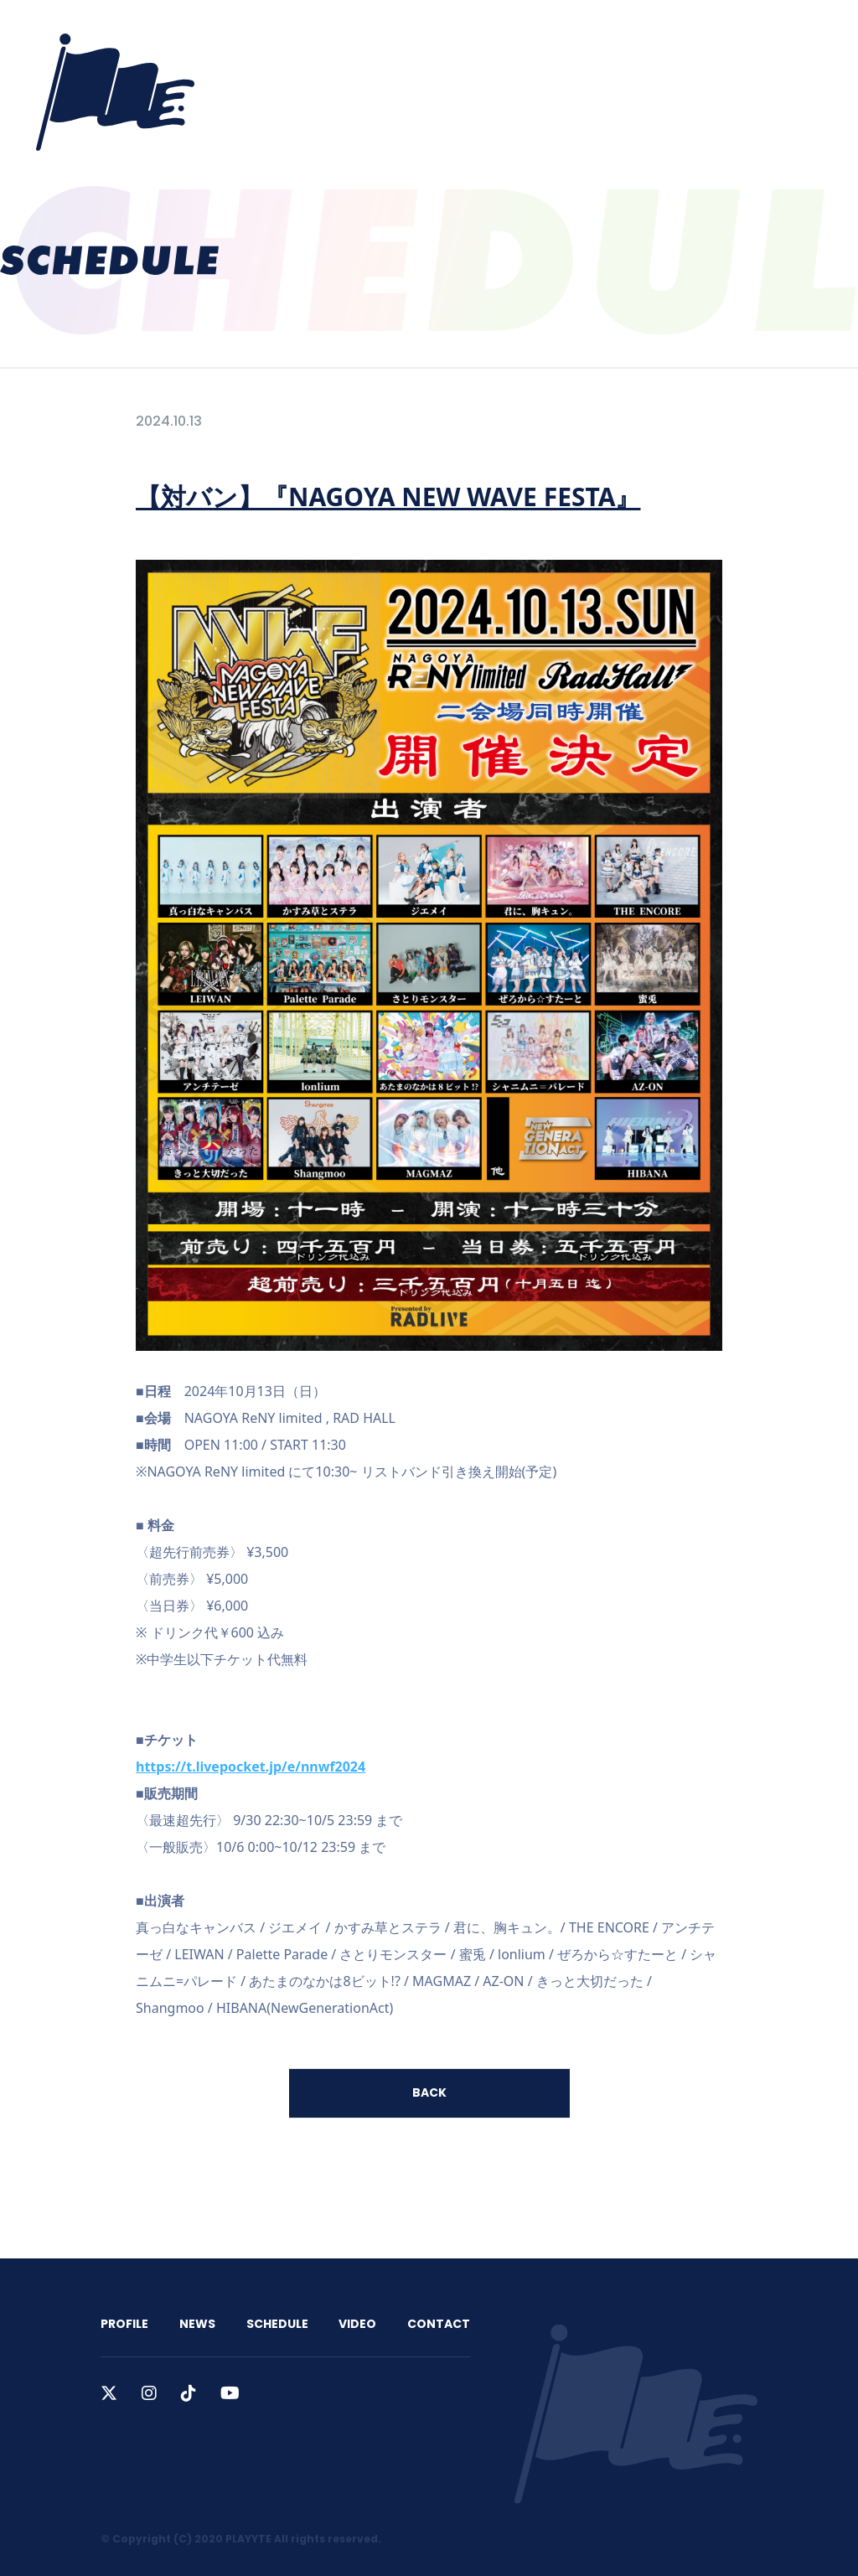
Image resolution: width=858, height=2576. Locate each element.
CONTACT (622, 35)
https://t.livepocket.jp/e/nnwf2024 (250, 1766)
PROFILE (323, 35)
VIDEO (544, 35)
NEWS (391, 35)
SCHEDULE (467, 35)
